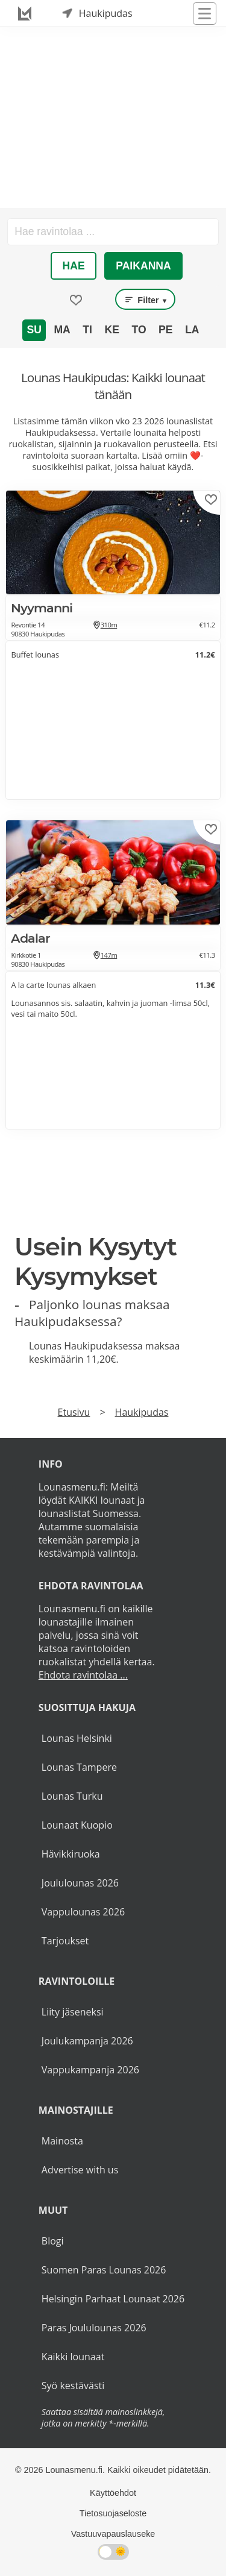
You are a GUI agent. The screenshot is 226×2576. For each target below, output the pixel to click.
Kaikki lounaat (73, 2356)
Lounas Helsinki (77, 1738)
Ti (87, 330)
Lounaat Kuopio (77, 1825)
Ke (111, 330)
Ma (62, 330)
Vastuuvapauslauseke (113, 2534)
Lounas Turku (72, 1796)
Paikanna (143, 266)
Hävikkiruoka (71, 1854)
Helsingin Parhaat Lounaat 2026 (113, 2298)
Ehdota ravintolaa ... (83, 1675)
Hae (74, 266)
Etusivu (74, 1412)
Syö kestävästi (73, 2385)
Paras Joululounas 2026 (94, 2327)
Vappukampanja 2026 (90, 2069)
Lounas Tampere (79, 1767)
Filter (145, 299)
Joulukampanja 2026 (87, 2040)
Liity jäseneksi (73, 2011)
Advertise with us (80, 2169)
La (192, 330)
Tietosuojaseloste (113, 2513)
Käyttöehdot (113, 2493)
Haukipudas (142, 1412)
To (138, 330)
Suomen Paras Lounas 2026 (104, 2269)
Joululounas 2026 (80, 1883)
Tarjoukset (65, 1940)
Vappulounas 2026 (83, 1911)
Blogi (53, 2241)
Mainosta (62, 2140)
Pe (165, 330)
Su (34, 330)
